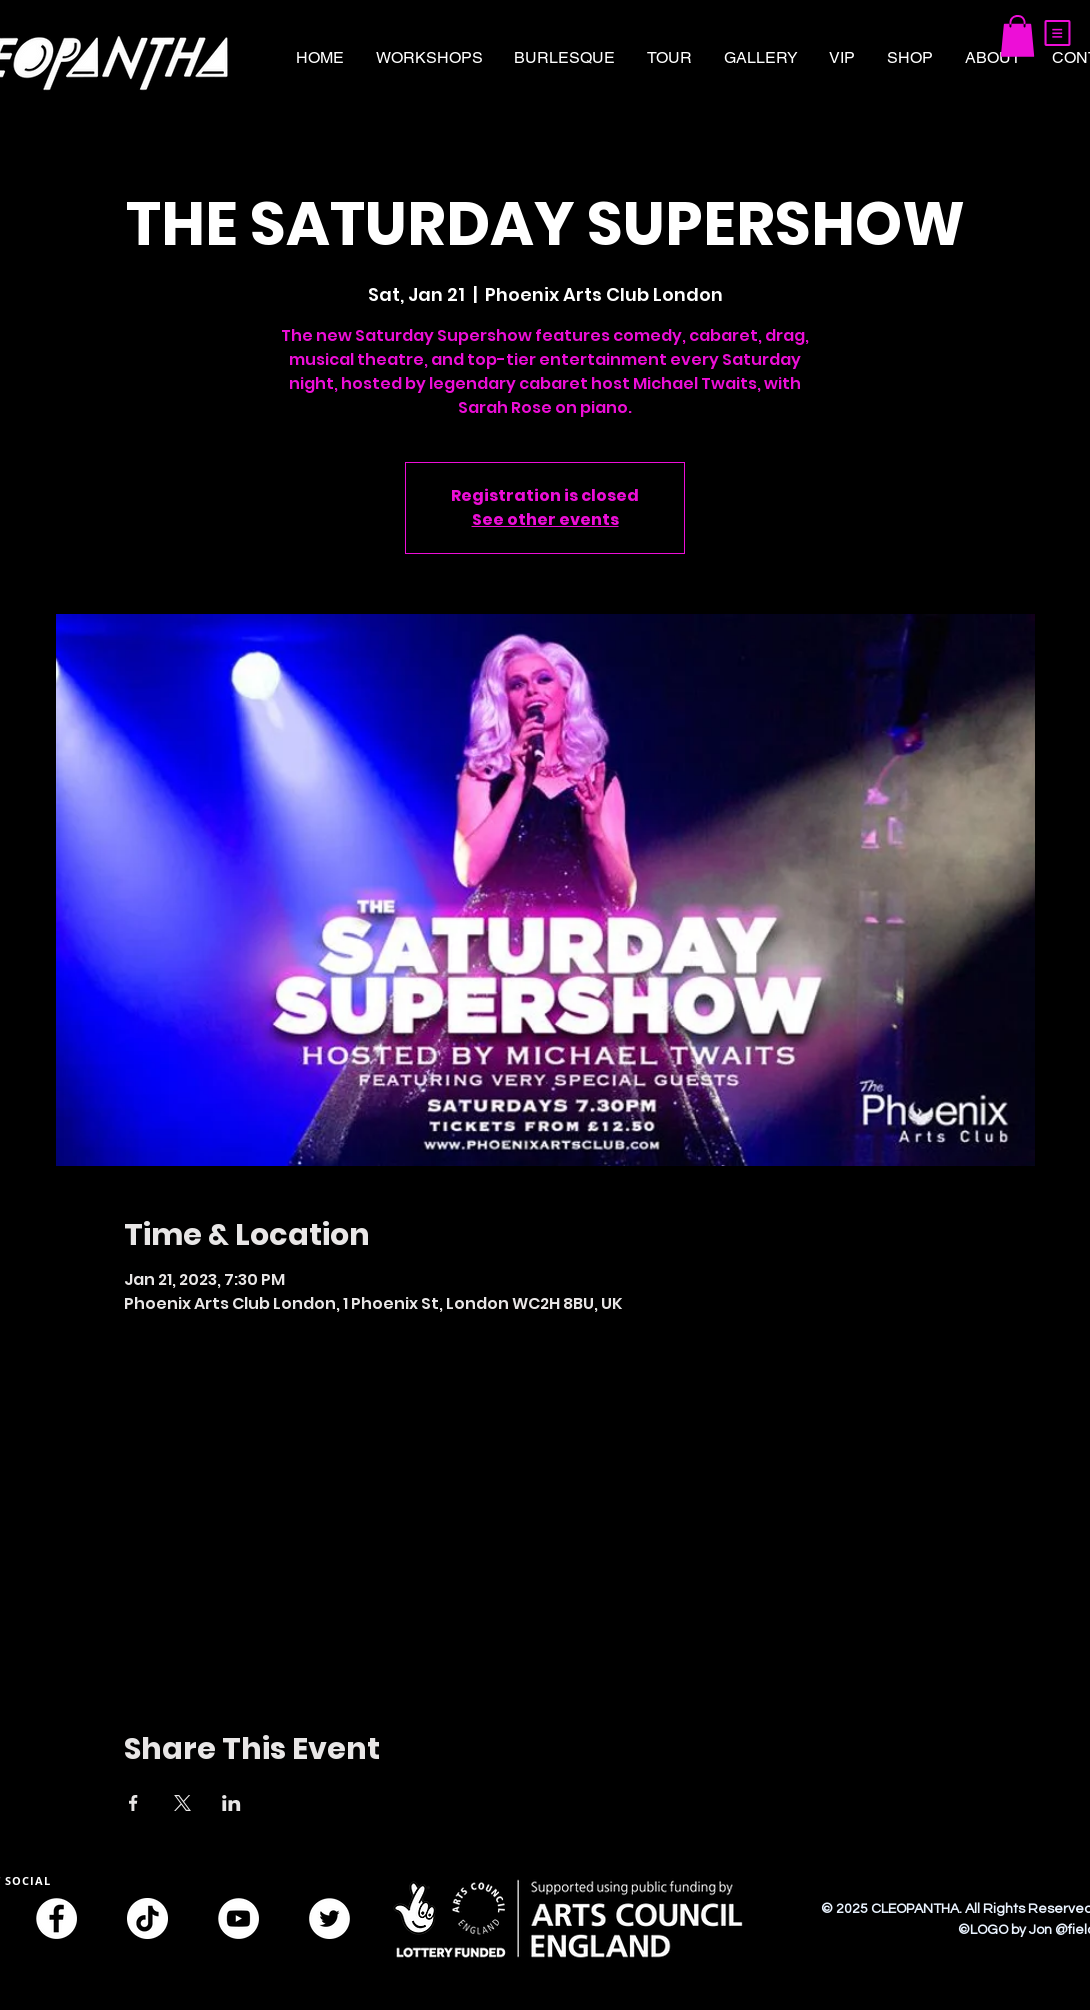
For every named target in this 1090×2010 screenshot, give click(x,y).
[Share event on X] (182, 1803)
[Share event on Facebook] (133, 1803)
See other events (545, 519)
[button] (1057, 33)
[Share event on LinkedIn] (231, 1803)
